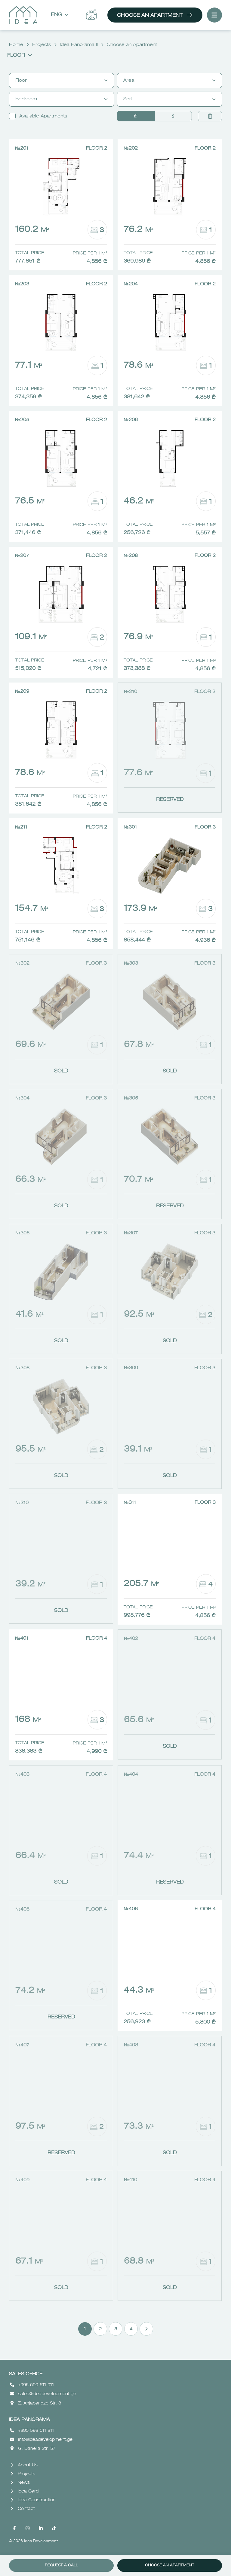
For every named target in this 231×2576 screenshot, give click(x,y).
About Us (24, 2465)
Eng (60, 15)
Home (16, 44)
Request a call (61, 2565)
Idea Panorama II (79, 44)
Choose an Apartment (155, 15)
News (20, 2482)
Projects (41, 44)
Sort (169, 99)
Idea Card (24, 2491)
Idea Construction (33, 2500)
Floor (19, 55)
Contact (23, 2509)
